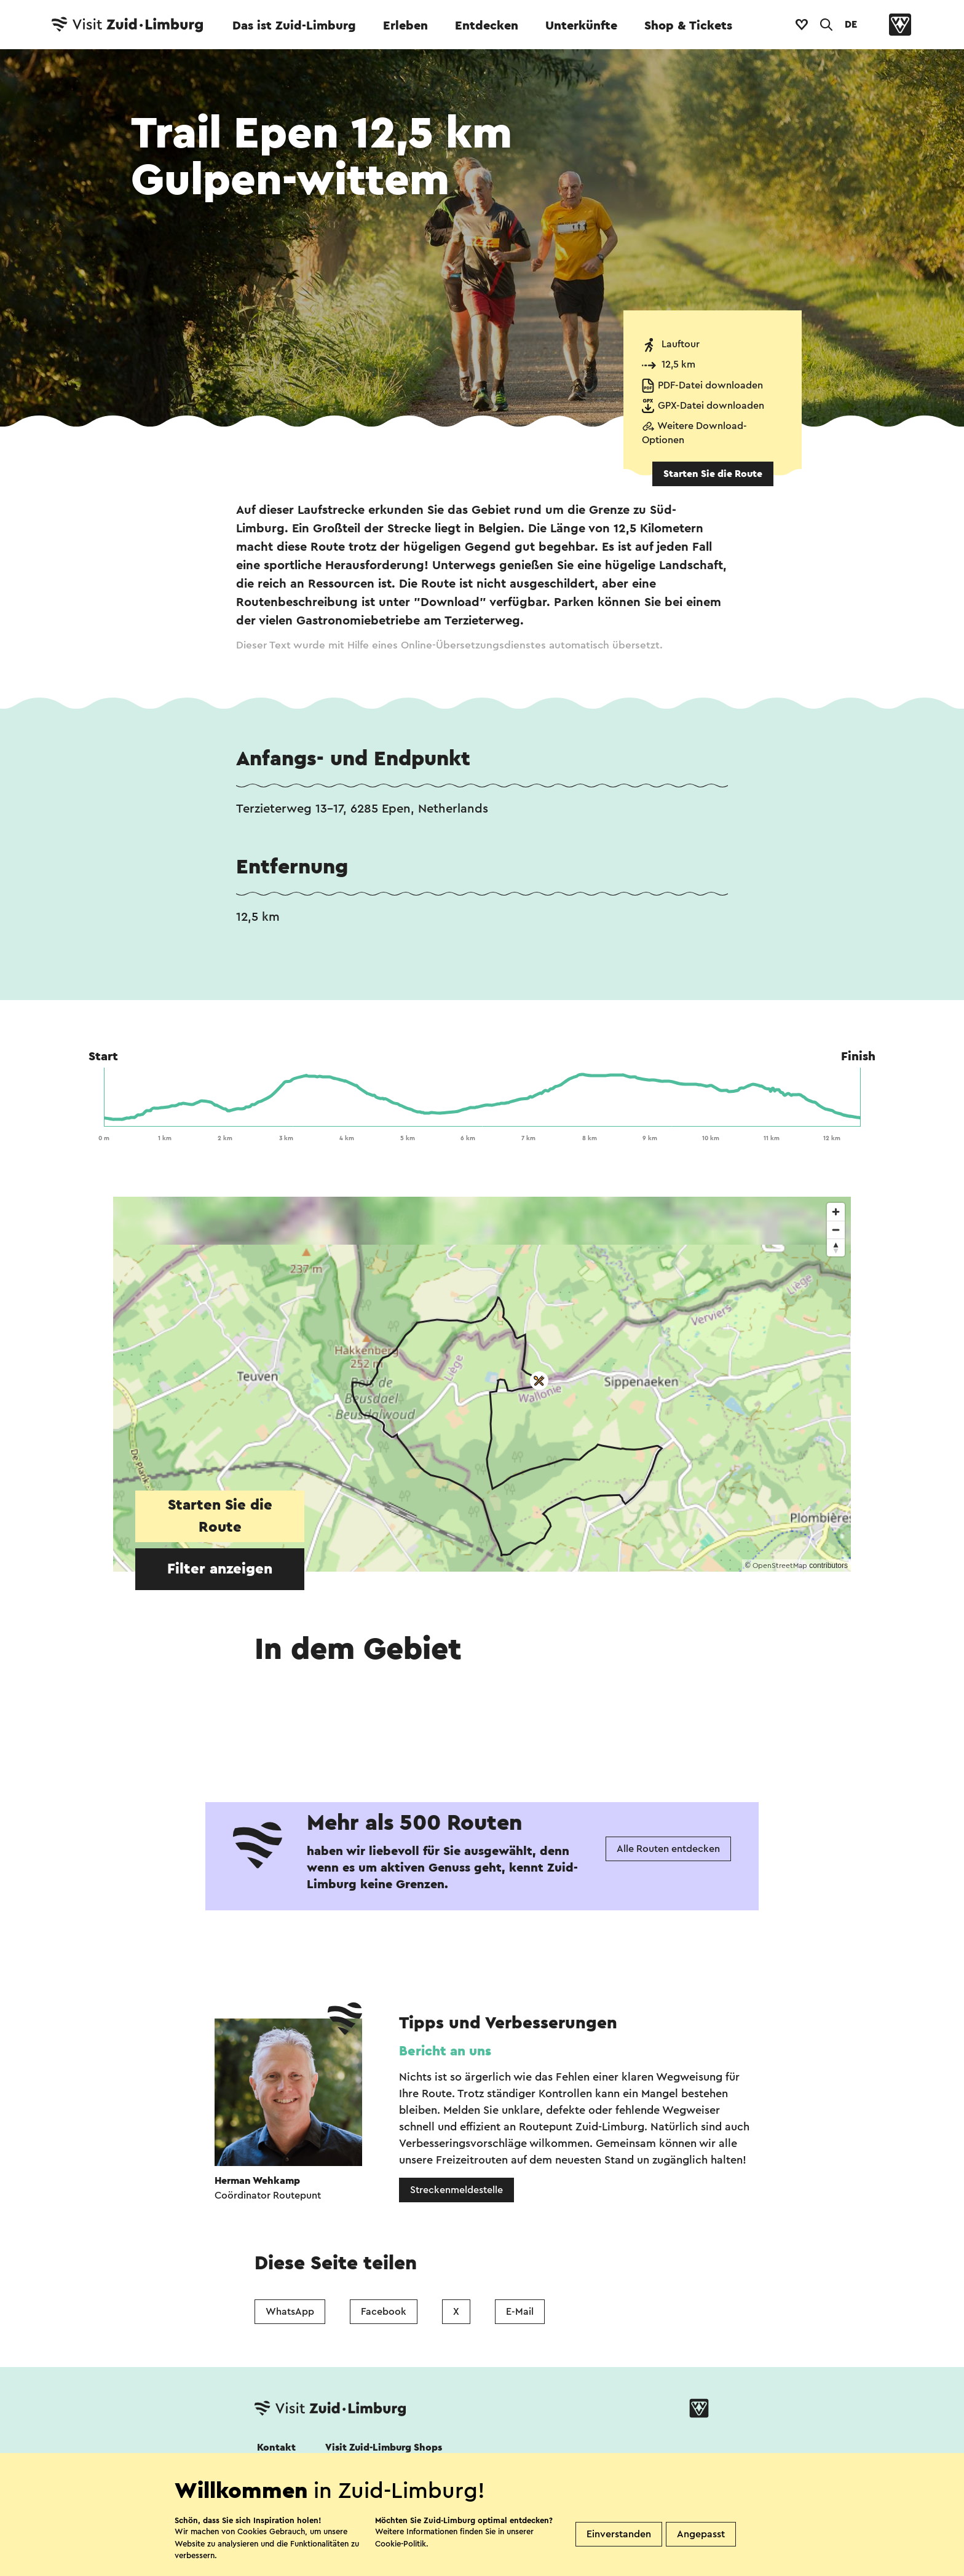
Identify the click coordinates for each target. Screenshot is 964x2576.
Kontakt (276, 2447)
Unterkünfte (581, 26)
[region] (482, 1384)
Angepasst (701, 2534)
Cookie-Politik (400, 2544)
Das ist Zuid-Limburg (294, 26)
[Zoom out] (836, 1230)
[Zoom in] (836, 1212)
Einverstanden (619, 2534)
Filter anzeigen (219, 1569)
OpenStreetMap (780, 1565)
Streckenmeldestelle (456, 2190)
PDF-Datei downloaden (710, 385)
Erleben (405, 26)
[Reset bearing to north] (836, 1247)
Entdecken (486, 26)
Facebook (383, 2312)
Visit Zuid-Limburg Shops (383, 2447)
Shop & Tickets (688, 26)
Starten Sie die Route (712, 474)
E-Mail (520, 2312)
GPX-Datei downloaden (711, 406)
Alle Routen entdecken (668, 1849)
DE (851, 25)
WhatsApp (290, 2312)
